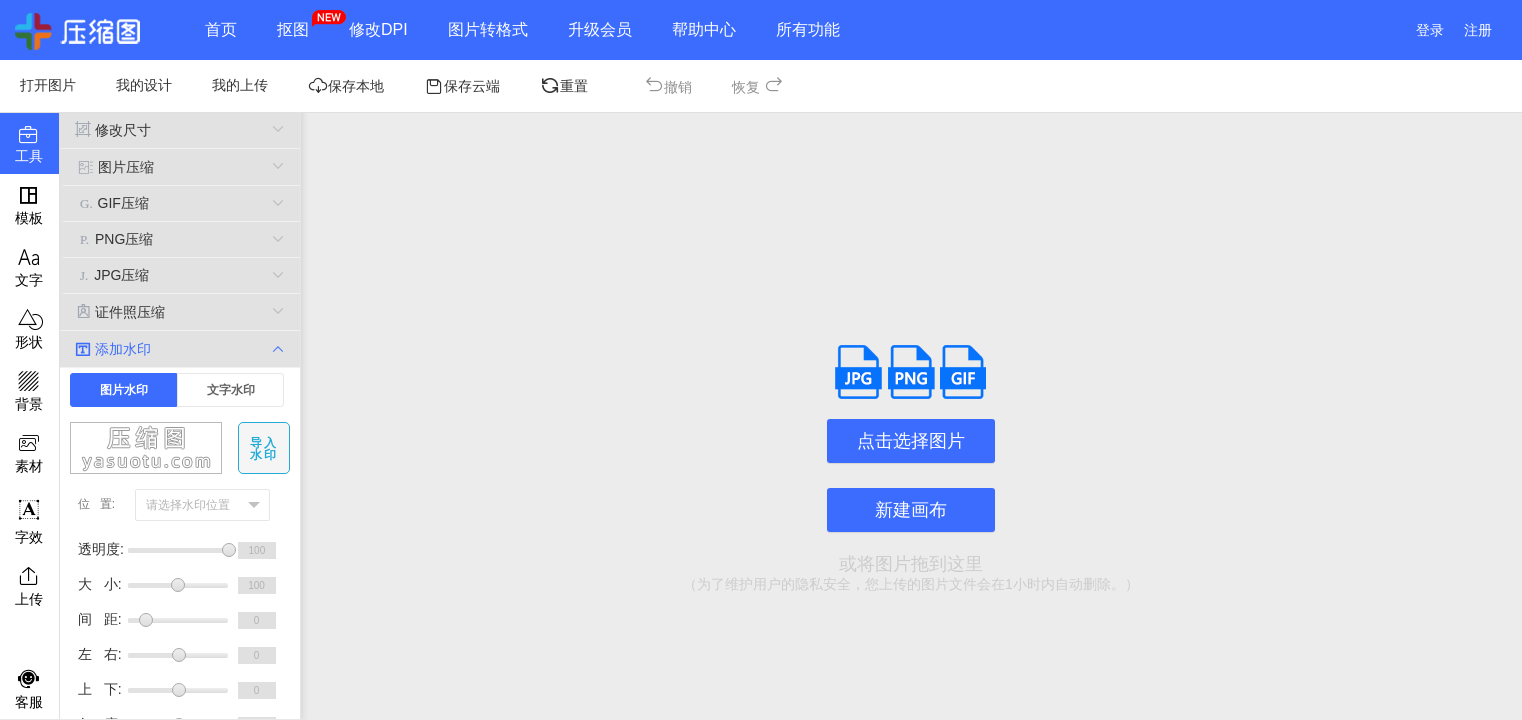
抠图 (293, 29)
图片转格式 (488, 29)
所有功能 (808, 29)
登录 (1430, 30)
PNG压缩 (182, 239)
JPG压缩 (182, 275)
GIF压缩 (182, 203)
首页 (221, 29)
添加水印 (180, 348)
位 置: (96, 504)
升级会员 (600, 29)
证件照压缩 (180, 311)
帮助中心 (704, 29)
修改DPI (378, 29)
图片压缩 (181, 166)
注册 (1478, 30)
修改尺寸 (180, 129)
